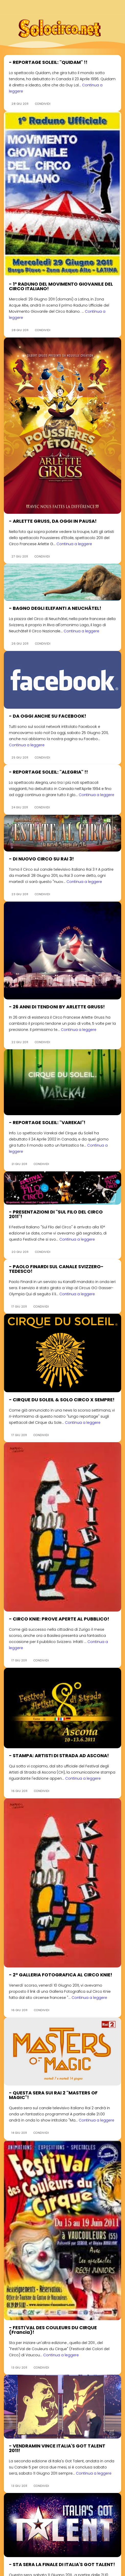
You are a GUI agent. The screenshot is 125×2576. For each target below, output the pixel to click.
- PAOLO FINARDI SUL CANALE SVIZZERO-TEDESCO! (56, 1268)
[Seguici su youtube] (118, 7)
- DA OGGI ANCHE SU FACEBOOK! (47, 716)
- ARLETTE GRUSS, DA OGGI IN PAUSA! (53, 521)
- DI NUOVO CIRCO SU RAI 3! (41, 859)
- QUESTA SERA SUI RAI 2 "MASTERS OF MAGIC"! (53, 2095)
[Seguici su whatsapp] (109, 7)
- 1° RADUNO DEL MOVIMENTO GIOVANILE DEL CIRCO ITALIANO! (61, 286)
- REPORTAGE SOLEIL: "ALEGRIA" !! (48, 772)
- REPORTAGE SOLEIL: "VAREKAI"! (47, 1122)
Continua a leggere (74, 543)
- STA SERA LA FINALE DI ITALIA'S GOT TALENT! (62, 2564)
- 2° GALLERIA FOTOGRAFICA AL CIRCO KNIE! (60, 1975)
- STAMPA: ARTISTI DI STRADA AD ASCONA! (59, 1755)
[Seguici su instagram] (91, 7)
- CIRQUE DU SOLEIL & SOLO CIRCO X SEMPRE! (62, 1399)
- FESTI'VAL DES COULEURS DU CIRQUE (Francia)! (53, 2329)
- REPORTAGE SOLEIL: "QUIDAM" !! (48, 62)
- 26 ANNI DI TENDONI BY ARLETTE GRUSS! (57, 1007)
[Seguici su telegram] (100, 7)
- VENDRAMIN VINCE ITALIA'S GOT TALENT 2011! (57, 2448)
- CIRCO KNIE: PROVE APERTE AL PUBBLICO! (59, 1619)
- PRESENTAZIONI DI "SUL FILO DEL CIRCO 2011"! (56, 1214)
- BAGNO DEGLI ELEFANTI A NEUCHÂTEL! (55, 608)
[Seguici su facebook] (82, 7)
